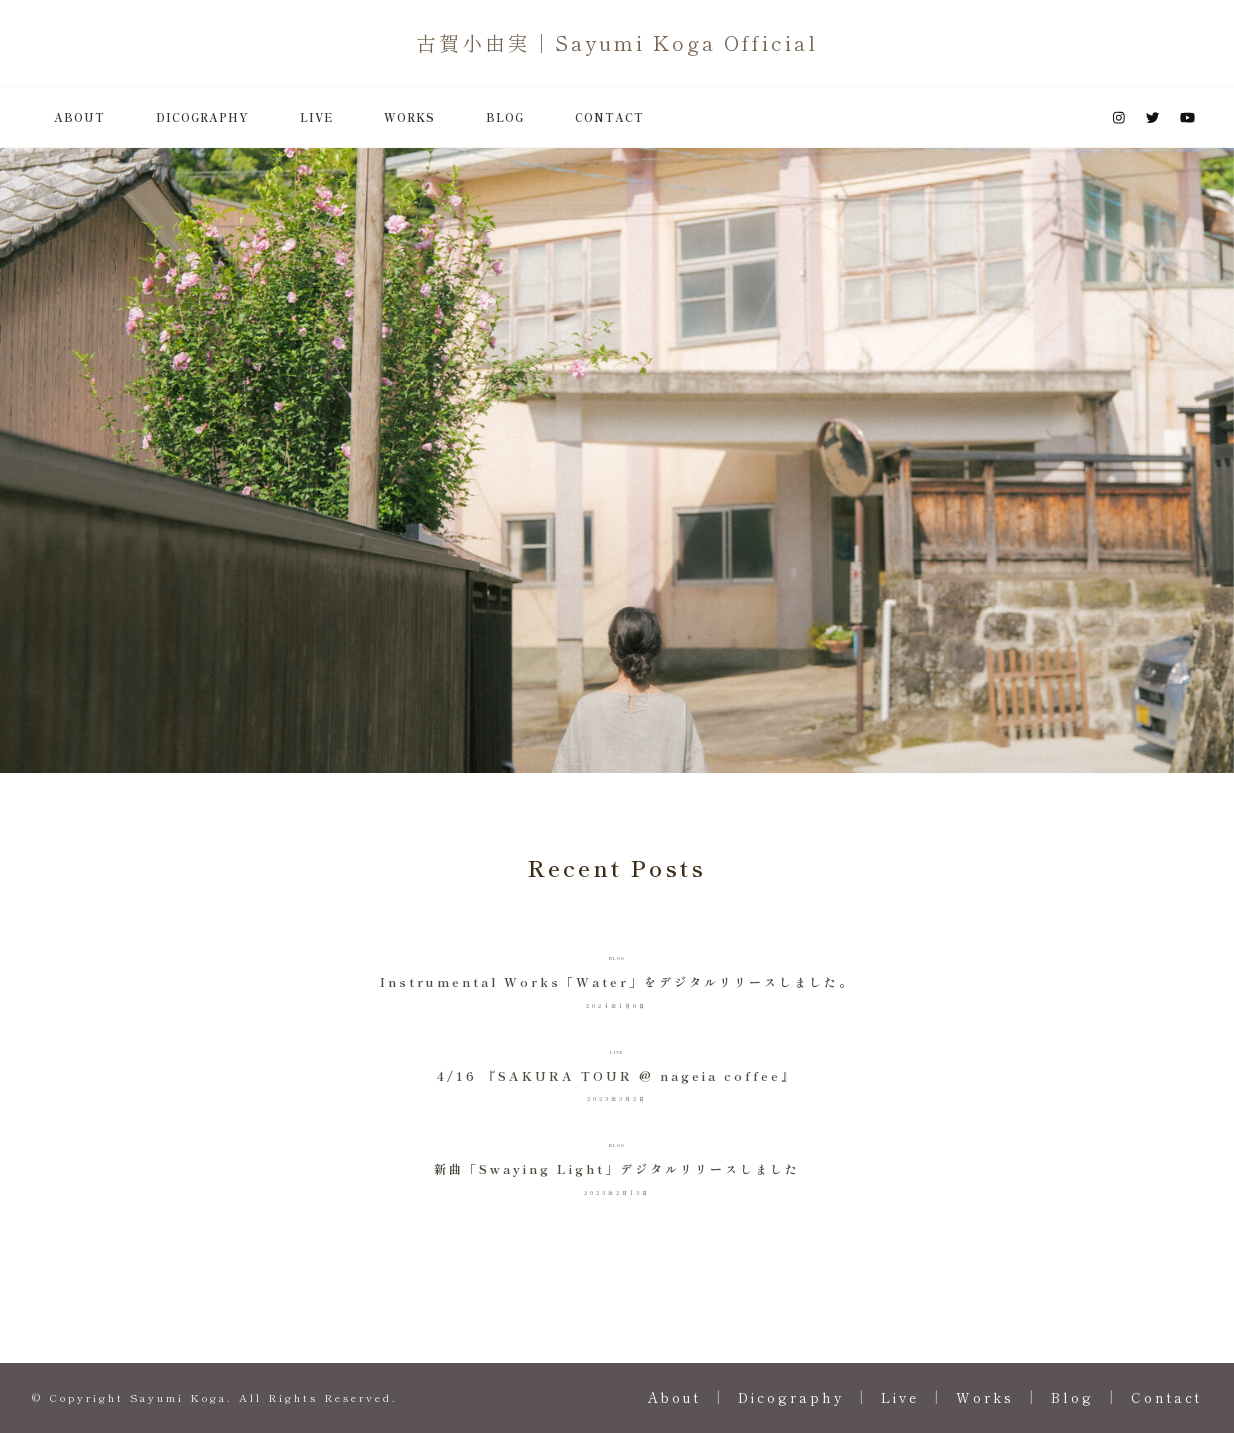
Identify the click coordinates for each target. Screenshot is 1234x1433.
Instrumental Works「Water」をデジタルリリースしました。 (617, 982)
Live (316, 117)
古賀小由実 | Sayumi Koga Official (617, 42)
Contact (609, 117)
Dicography (202, 117)
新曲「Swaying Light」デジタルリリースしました (617, 1169)
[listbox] (617, 460)
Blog (505, 117)
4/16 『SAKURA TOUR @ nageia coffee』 (616, 1076)
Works (409, 117)
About (79, 117)
